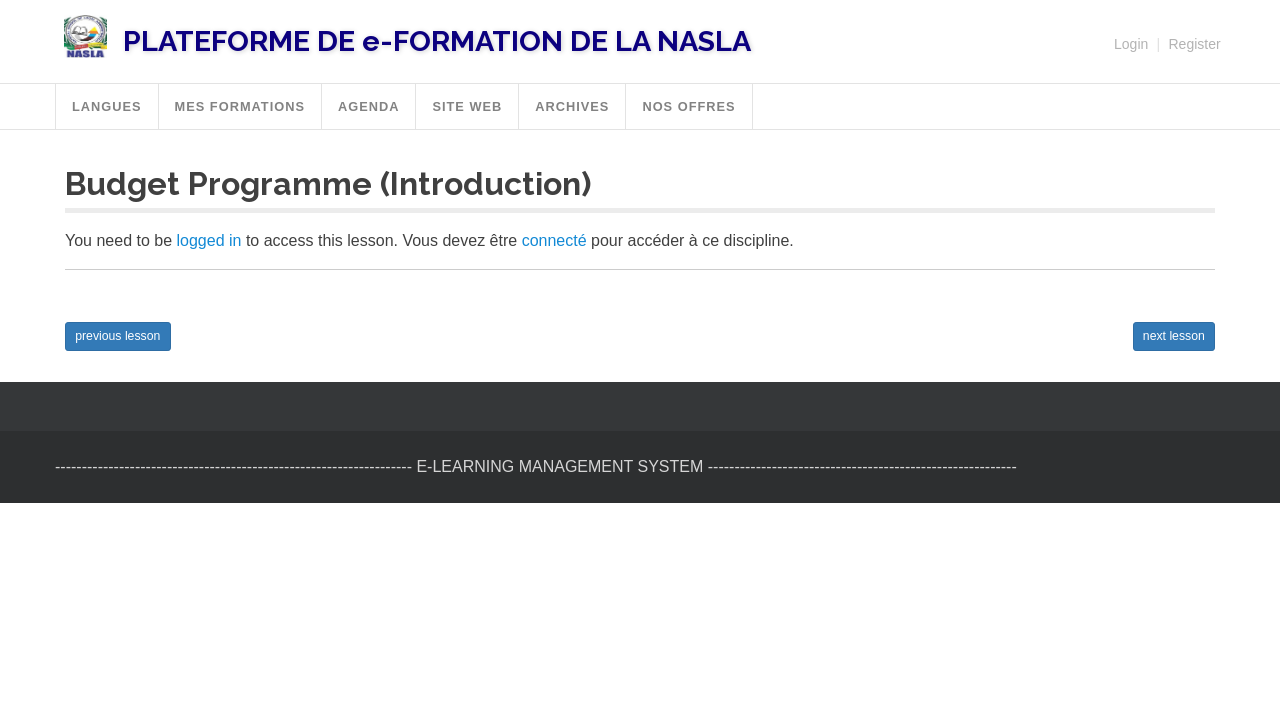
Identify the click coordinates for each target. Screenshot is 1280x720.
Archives (572, 106)
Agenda (368, 106)
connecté (554, 240)
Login (1131, 44)
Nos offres (688, 106)
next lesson (1174, 336)
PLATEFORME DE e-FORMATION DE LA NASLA (437, 41)
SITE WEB (467, 106)
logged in (209, 240)
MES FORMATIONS (240, 106)
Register (1194, 44)
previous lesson (117, 336)
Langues (107, 106)
